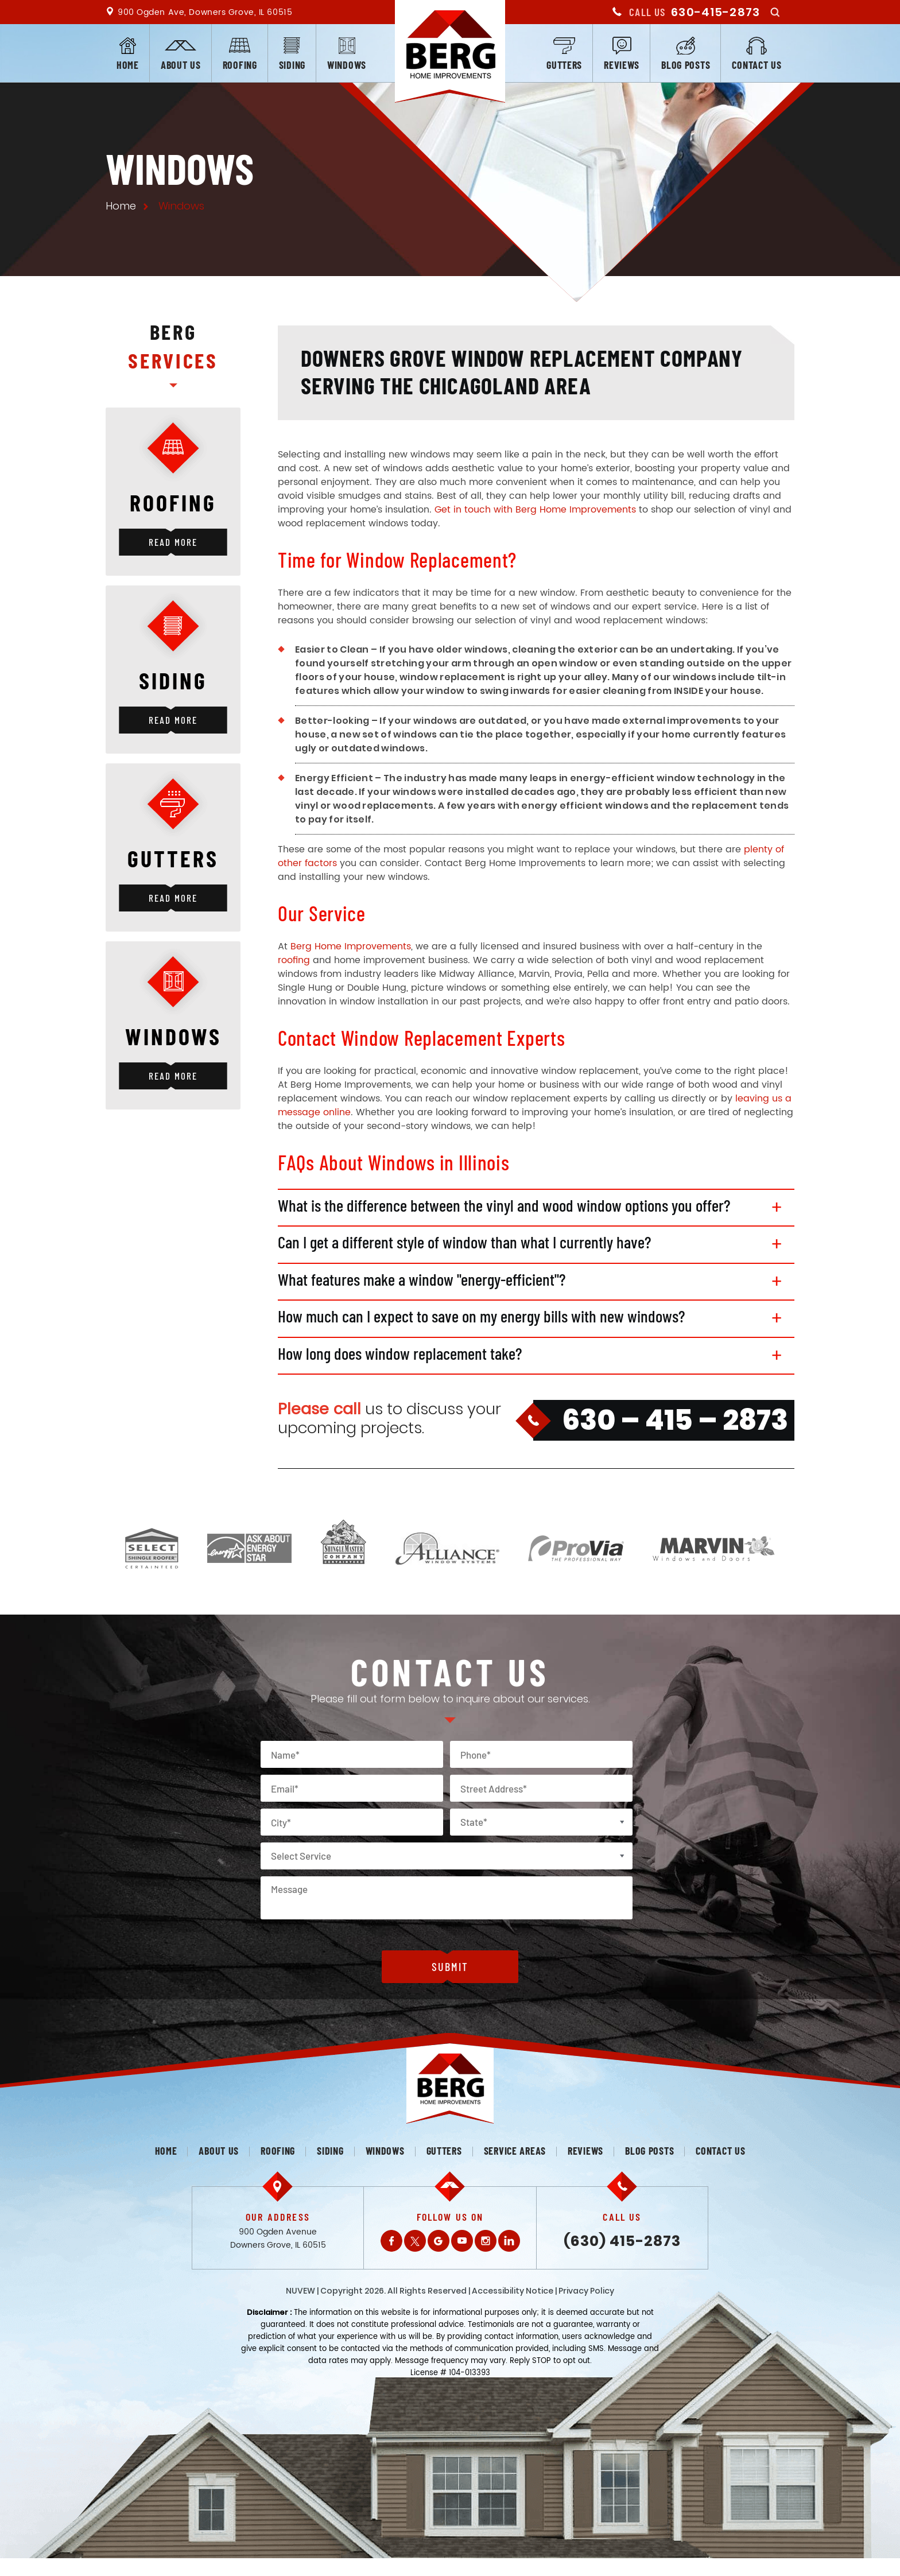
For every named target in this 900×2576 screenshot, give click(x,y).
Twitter (415, 2245)
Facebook (391, 2245)
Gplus (438, 2245)
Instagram (485, 2245)
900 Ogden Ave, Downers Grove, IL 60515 (205, 12)
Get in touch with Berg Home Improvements (535, 509)
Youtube (462, 2245)
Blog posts (685, 65)
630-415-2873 (715, 12)
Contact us (756, 65)
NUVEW (300, 2295)
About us (181, 65)
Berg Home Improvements (350, 946)
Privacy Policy (586, 2295)
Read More (173, 542)
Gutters (564, 65)
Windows (346, 65)
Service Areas (515, 2155)
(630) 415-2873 (622, 2246)
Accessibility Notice (512, 2295)
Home (128, 65)
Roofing (240, 65)
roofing (294, 960)
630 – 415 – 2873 (675, 1424)
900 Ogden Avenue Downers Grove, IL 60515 (278, 2243)
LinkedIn (509, 2245)
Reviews (621, 65)
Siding (292, 65)
